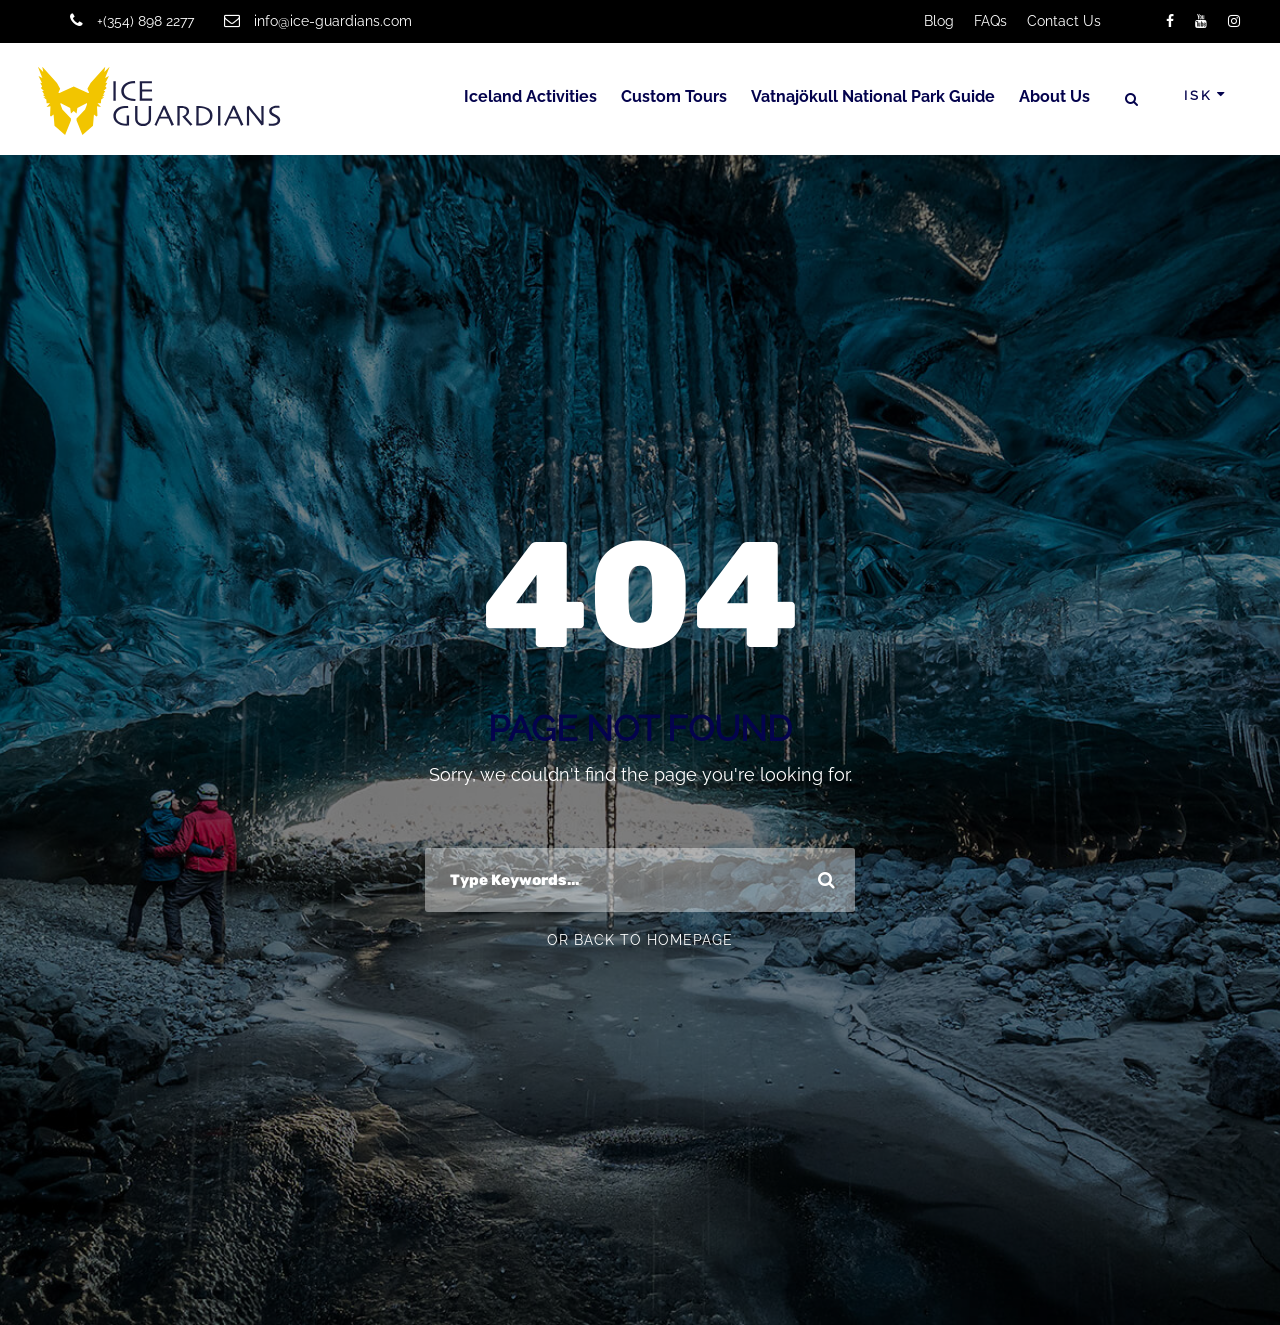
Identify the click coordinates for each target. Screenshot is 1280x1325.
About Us (1054, 96)
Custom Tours (674, 96)
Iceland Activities (530, 96)
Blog (939, 21)
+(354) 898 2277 (145, 21)
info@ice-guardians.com (333, 21)
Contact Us (1064, 21)
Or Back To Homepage (640, 940)
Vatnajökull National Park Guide (873, 96)
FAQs (990, 21)
